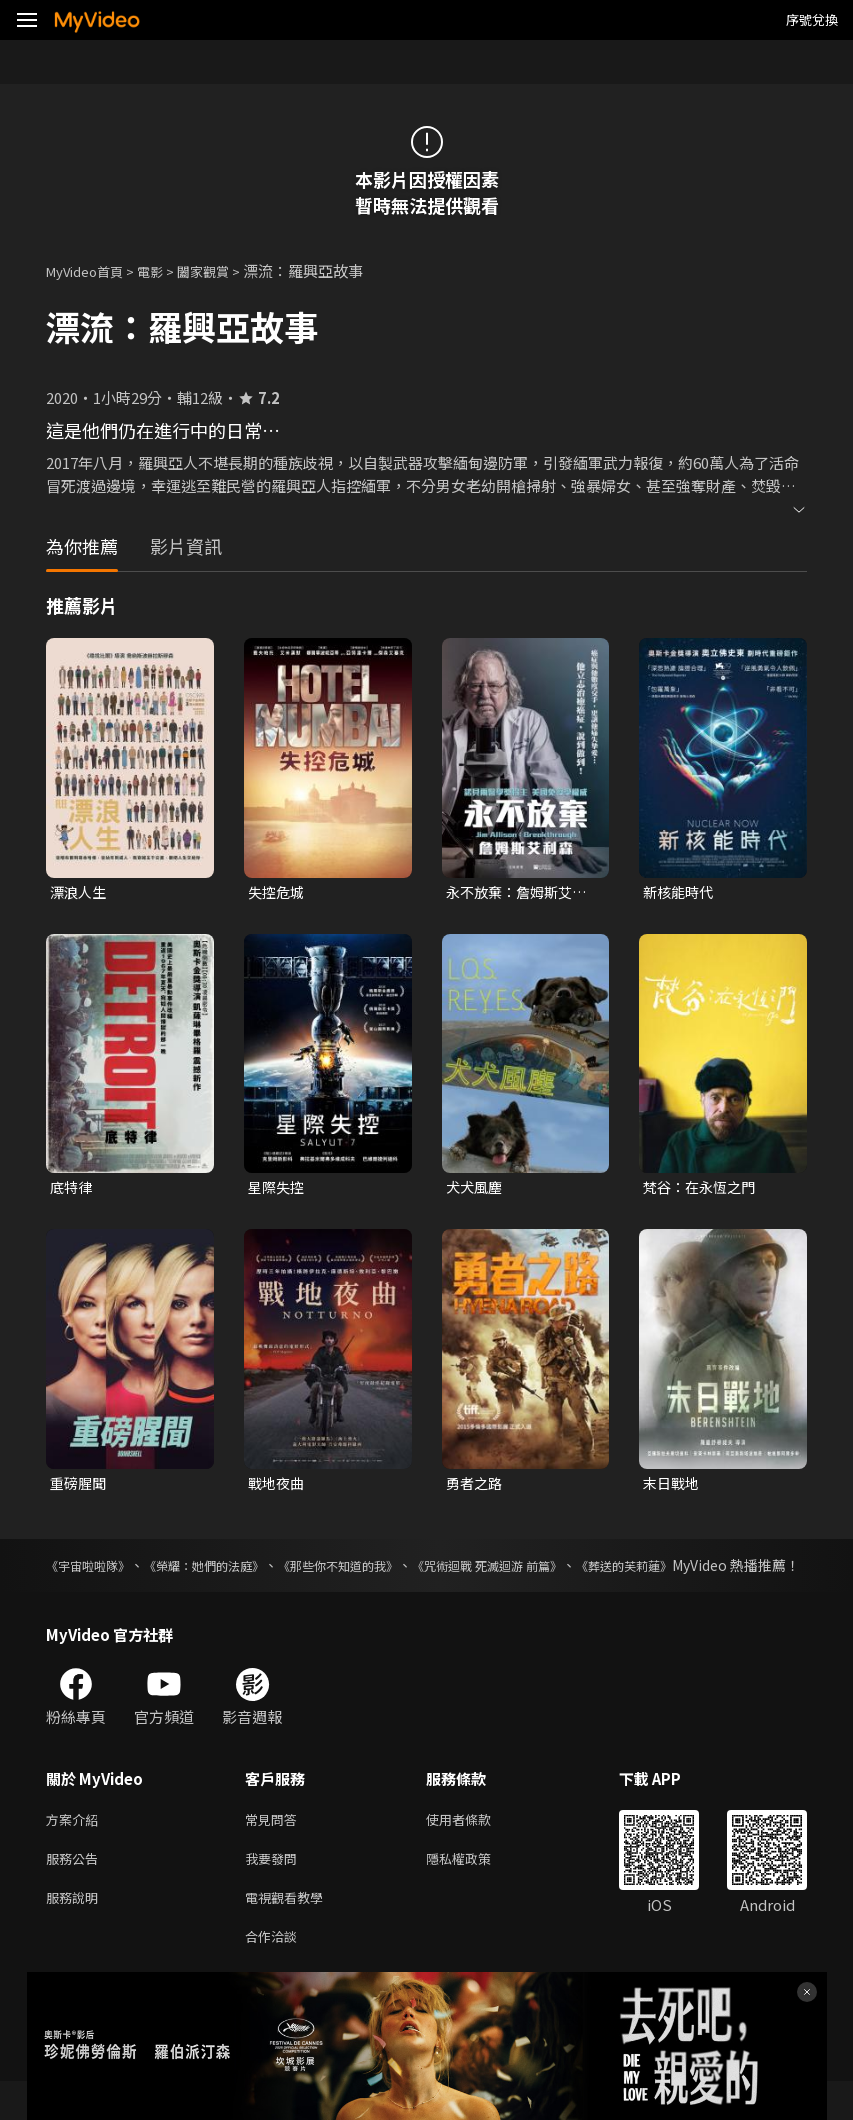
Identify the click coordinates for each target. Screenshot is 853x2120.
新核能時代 (680, 892)
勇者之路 (476, 1487)
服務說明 (76, 1931)
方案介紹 (76, 1847)
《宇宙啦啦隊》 (95, 1571)
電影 (166, 270)
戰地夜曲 (278, 1487)
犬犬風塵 (476, 1189)
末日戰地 (673, 1487)
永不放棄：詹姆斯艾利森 (521, 893)
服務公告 (76, 1889)
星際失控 (278, 1189)
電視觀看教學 (290, 1931)
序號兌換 (812, 19)
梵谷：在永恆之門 (703, 1189)
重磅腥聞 (80, 1487)
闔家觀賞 (225, 270)
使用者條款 (475, 1847)
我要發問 (275, 1889)
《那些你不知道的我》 (403, 1571)
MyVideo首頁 (91, 270)
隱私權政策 (475, 1889)
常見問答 (275, 1847)
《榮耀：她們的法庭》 (238, 1571)
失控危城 (278, 892)
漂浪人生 (80, 892)
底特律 (72, 1189)
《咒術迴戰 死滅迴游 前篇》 (584, 1571)
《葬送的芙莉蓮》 (751, 1571)
